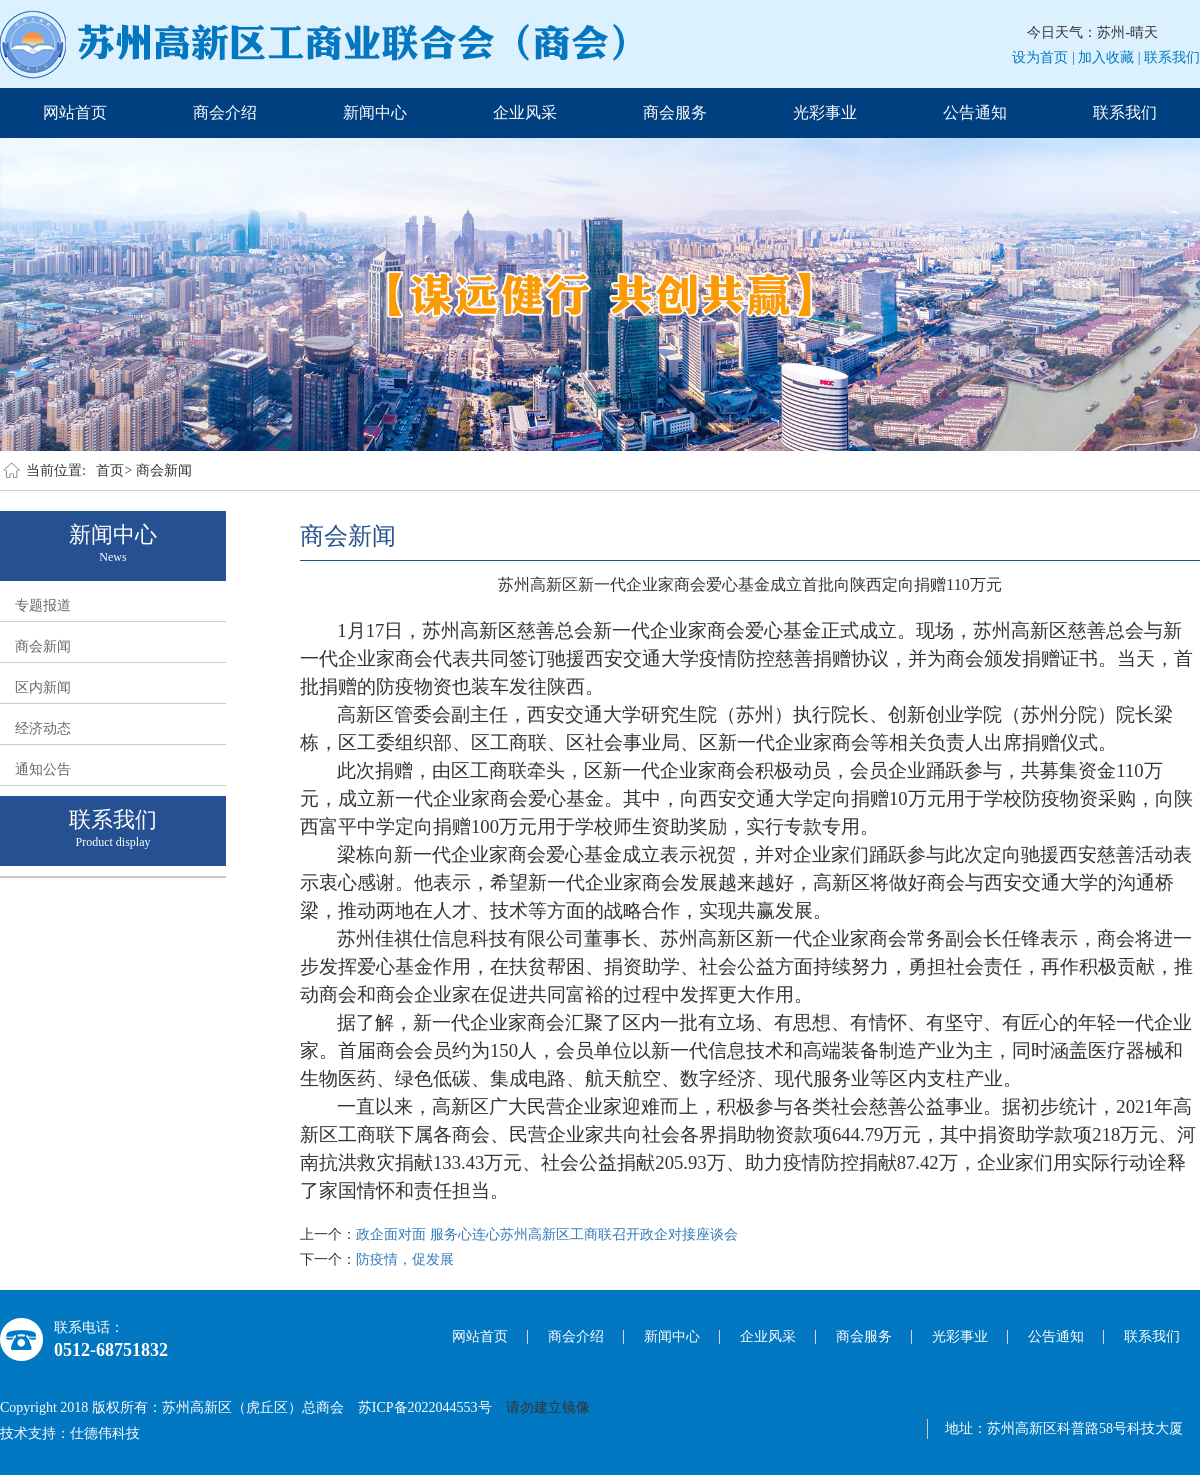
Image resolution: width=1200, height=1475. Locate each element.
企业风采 (525, 112)
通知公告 (43, 769)
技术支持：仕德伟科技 (70, 1433)
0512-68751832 (111, 1350)
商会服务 (675, 112)
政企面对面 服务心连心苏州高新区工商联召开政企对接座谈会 (547, 1234)
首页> (114, 470)
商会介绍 (225, 112)
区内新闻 (43, 687)
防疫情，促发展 (405, 1259)
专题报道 (43, 605)
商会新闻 (164, 470)
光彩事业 (825, 112)
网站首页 (75, 112)
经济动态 (43, 728)
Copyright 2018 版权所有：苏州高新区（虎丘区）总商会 (179, 1407)
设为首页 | (1043, 57)
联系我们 (1172, 57)
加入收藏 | (1109, 57)
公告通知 (975, 112)
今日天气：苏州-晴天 (1092, 32)
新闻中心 (375, 112)
